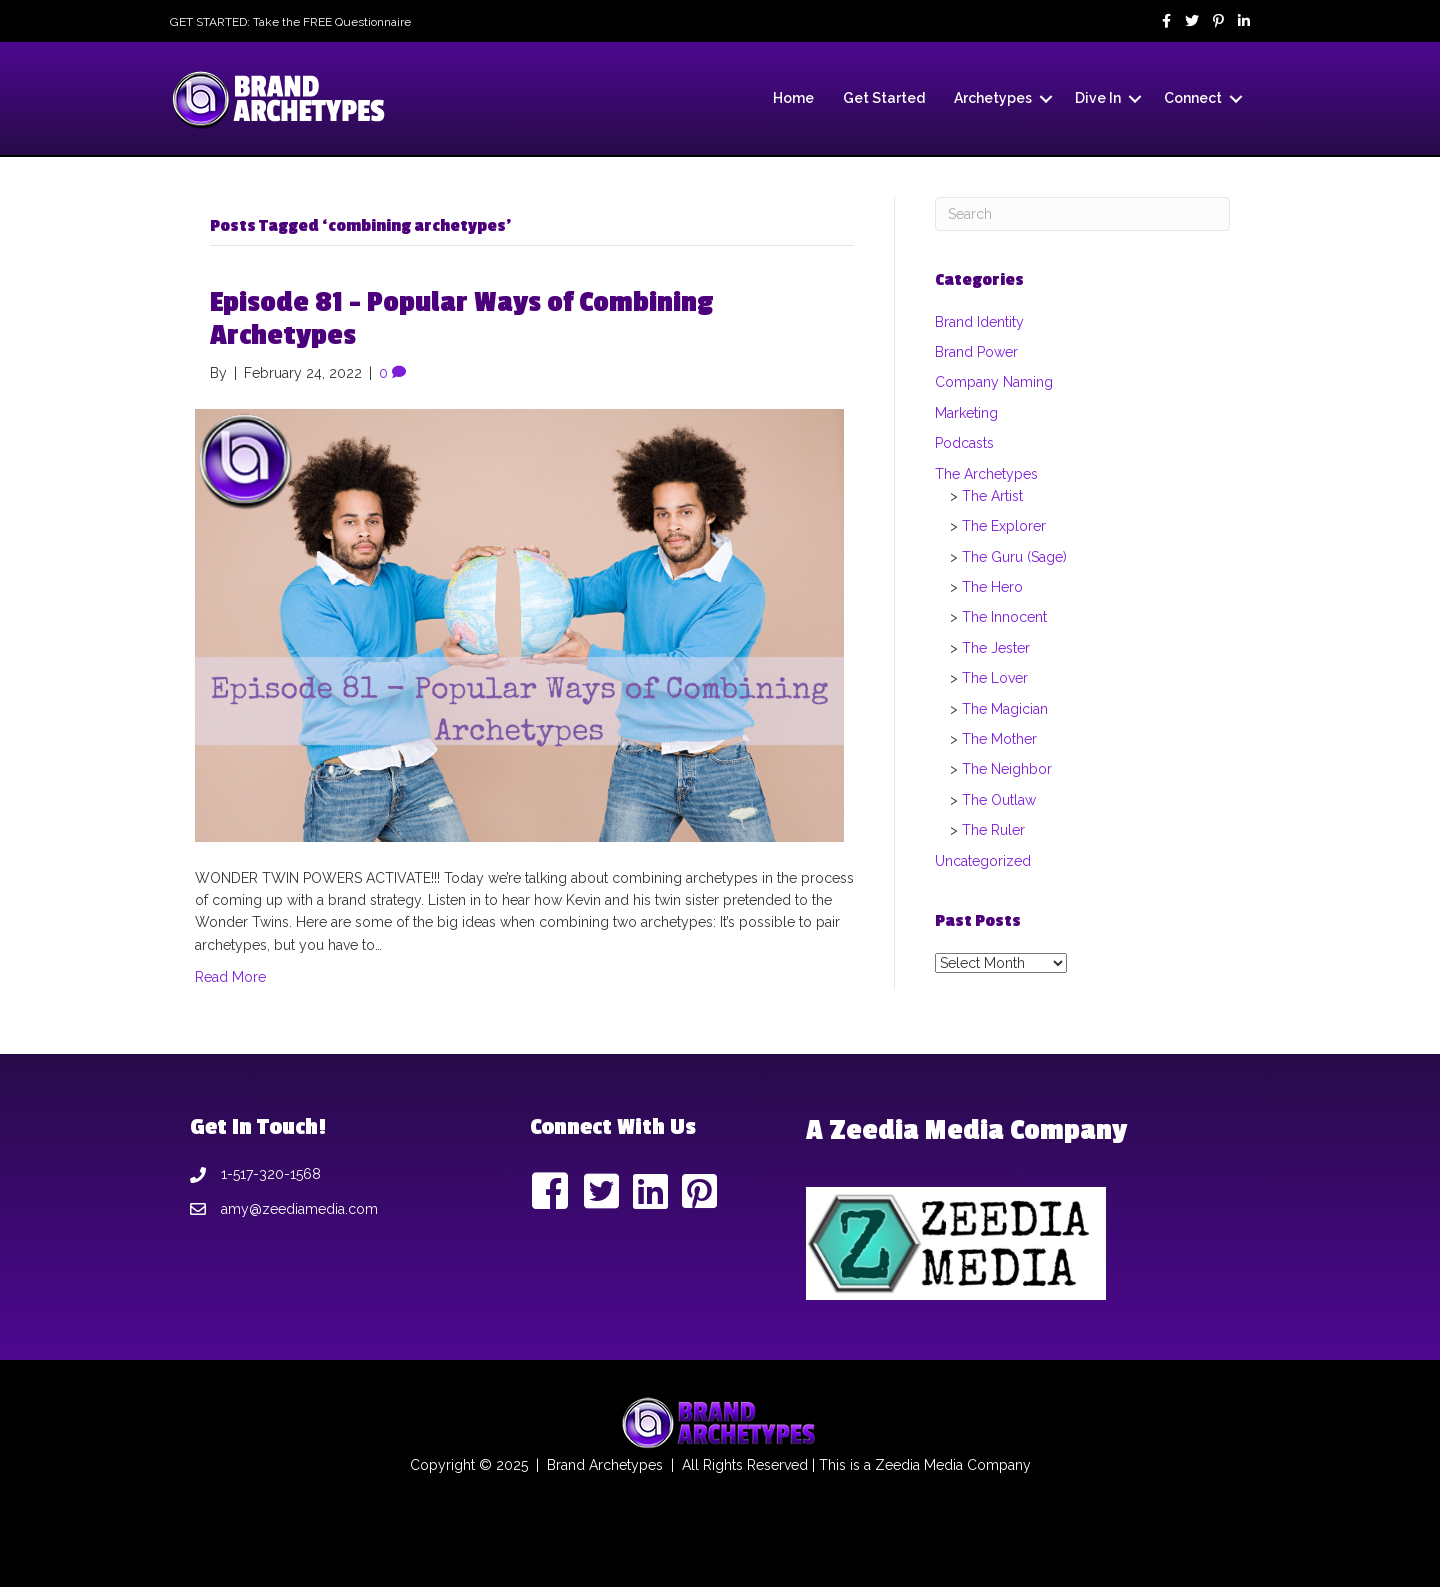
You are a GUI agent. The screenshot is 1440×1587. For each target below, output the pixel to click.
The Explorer (1004, 526)
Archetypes (993, 98)
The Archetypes (986, 474)
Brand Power (976, 352)
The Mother (999, 739)
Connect (1193, 98)
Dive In (1098, 98)
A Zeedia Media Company (966, 1130)
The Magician (1005, 709)
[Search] (1082, 214)
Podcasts (964, 443)
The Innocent (1004, 617)
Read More (230, 977)
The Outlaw (999, 800)
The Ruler (993, 830)
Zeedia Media (919, 1465)
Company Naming (994, 382)
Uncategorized (983, 861)
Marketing (966, 413)
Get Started (884, 98)
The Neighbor (1007, 769)
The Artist (992, 496)
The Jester (996, 648)
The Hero (992, 587)
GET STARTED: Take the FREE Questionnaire (290, 22)
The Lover (995, 678)
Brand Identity (979, 322)
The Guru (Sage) (1014, 557)
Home (793, 98)
